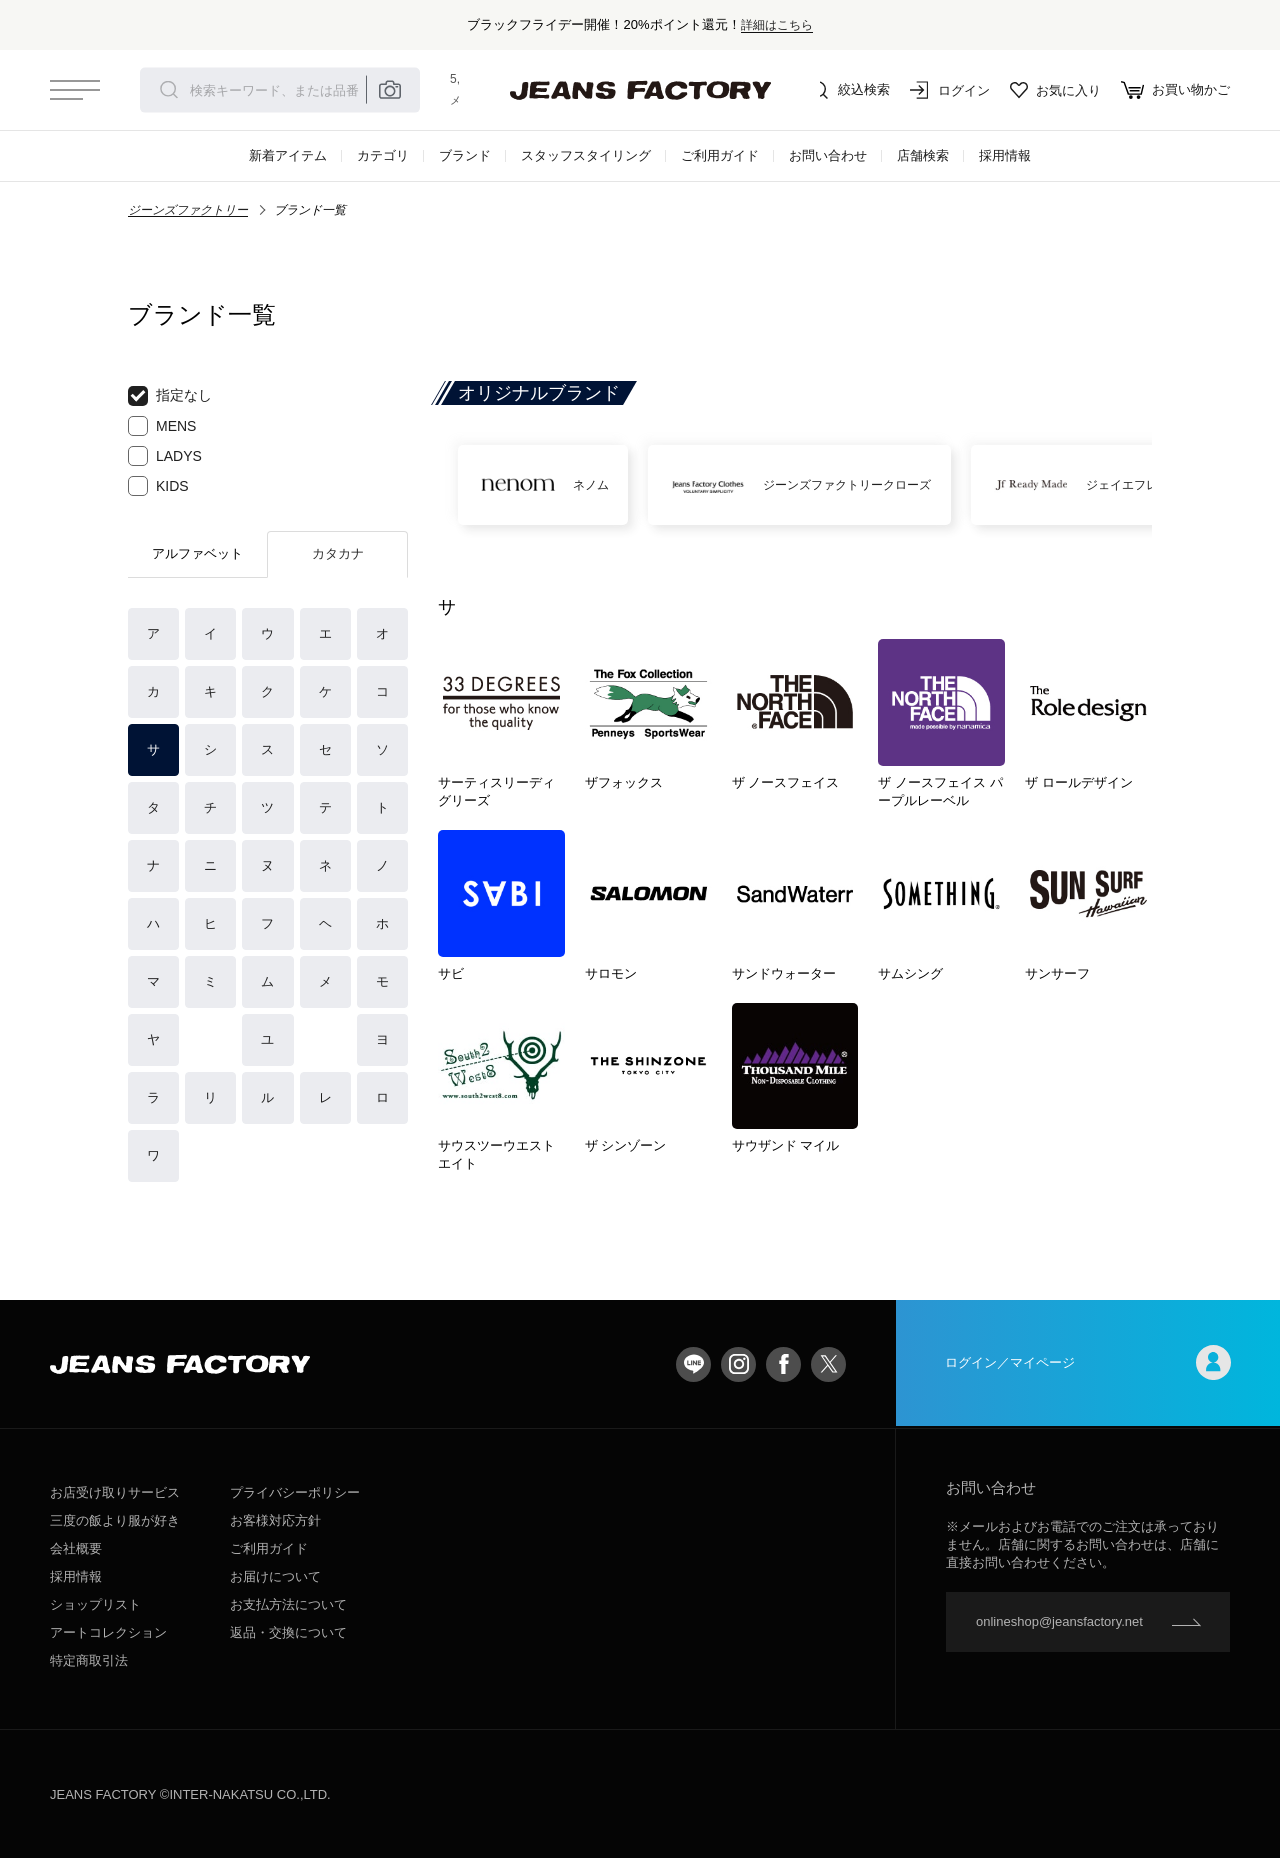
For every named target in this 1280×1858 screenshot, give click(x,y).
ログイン (950, 90)
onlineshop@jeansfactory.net (1059, 1621)
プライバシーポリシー (295, 1492)
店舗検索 (923, 155)
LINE (693, 1364)
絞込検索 (850, 90)
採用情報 (1005, 155)
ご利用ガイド (720, 155)
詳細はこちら (777, 24)
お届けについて (275, 1576)
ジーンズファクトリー (188, 210)
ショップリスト (95, 1604)
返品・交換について (288, 1632)
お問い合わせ (828, 155)
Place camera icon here (390, 90)
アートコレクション (108, 1632)
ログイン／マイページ (1088, 1364)
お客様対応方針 (275, 1520)
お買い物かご (1175, 90)
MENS (162, 426)
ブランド (465, 155)
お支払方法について (288, 1604)
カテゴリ (383, 155)
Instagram (738, 1364)
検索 (169, 90)
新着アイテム (288, 155)
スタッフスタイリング (586, 155)
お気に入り (1055, 90)
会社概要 (76, 1548)
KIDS (158, 486)
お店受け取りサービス (115, 1492)
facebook (783, 1364)
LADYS (165, 456)
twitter (828, 1364)
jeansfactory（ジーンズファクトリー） (640, 90)
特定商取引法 (89, 1660)
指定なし (170, 396)
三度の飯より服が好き (115, 1520)
